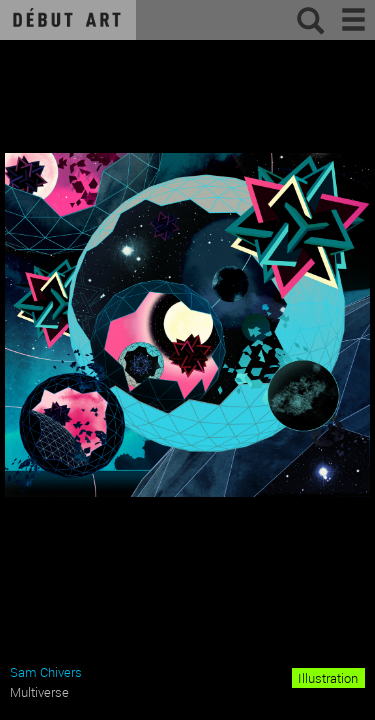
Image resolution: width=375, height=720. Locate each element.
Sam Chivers (46, 672)
